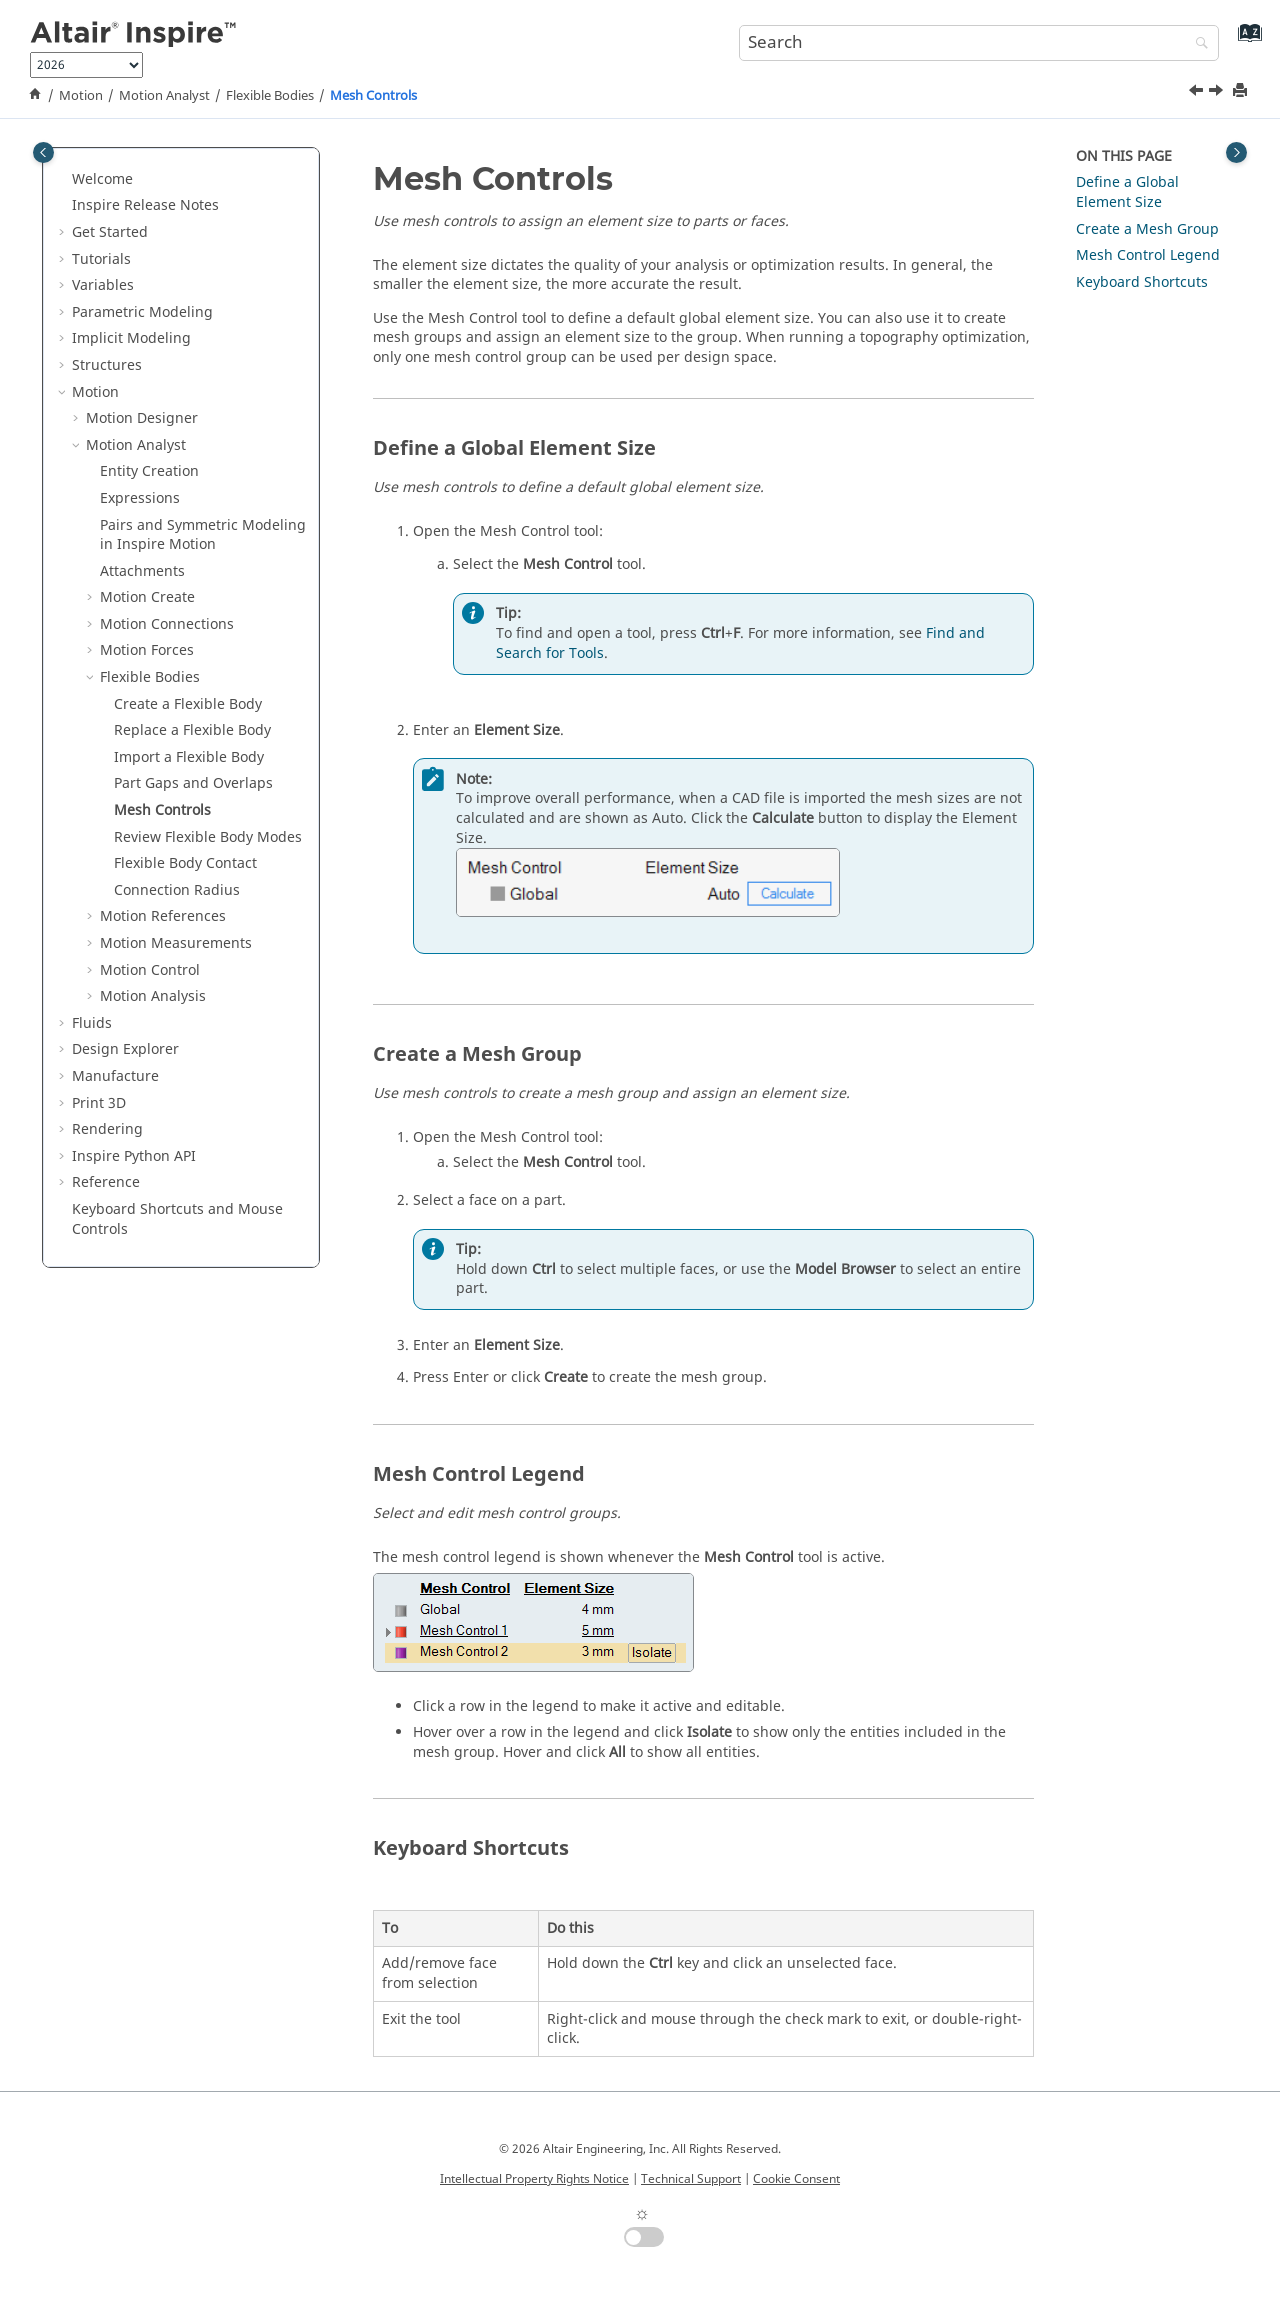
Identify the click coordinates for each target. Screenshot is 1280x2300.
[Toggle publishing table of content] (43, 152)
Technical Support (691, 2179)
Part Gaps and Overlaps (193, 783)
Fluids (92, 1023)
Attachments (142, 571)
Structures (107, 365)
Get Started (110, 232)
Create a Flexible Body (188, 704)
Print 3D (99, 1103)
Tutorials (101, 259)
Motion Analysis (153, 996)
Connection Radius (177, 890)
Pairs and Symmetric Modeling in (203, 535)
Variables (103, 285)
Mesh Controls (373, 96)
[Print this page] (1242, 91)
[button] (64, 180)
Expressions (140, 498)
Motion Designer (142, 418)
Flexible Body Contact (185, 863)
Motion (81, 96)
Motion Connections (167, 624)
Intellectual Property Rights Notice (534, 2179)
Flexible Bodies (270, 96)
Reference (106, 1182)
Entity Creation (149, 471)
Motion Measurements (176, 943)
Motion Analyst (164, 96)
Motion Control (150, 970)
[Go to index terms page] (1245, 40)
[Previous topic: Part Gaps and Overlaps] (1198, 93)
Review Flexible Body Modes (208, 837)
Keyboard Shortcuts (1142, 282)
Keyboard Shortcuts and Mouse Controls (177, 1219)
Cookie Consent (796, 2179)
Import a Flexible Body (189, 757)
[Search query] (979, 43)
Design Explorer (125, 1049)
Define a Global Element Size (1127, 192)
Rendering (107, 1129)
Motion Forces (147, 650)
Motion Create (147, 597)
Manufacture (115, 1076)
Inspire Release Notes (145, 205)
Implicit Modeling (131, 338)
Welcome (102, 179)
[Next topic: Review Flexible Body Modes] (1218, 93)
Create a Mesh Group (1147, 229)
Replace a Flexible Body (192, 730)
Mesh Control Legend (1148, 255)
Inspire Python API (134, 1156)
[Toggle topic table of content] (1236, 152)
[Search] (1197, 44)
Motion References (163, 916)
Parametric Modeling (142, 312)
